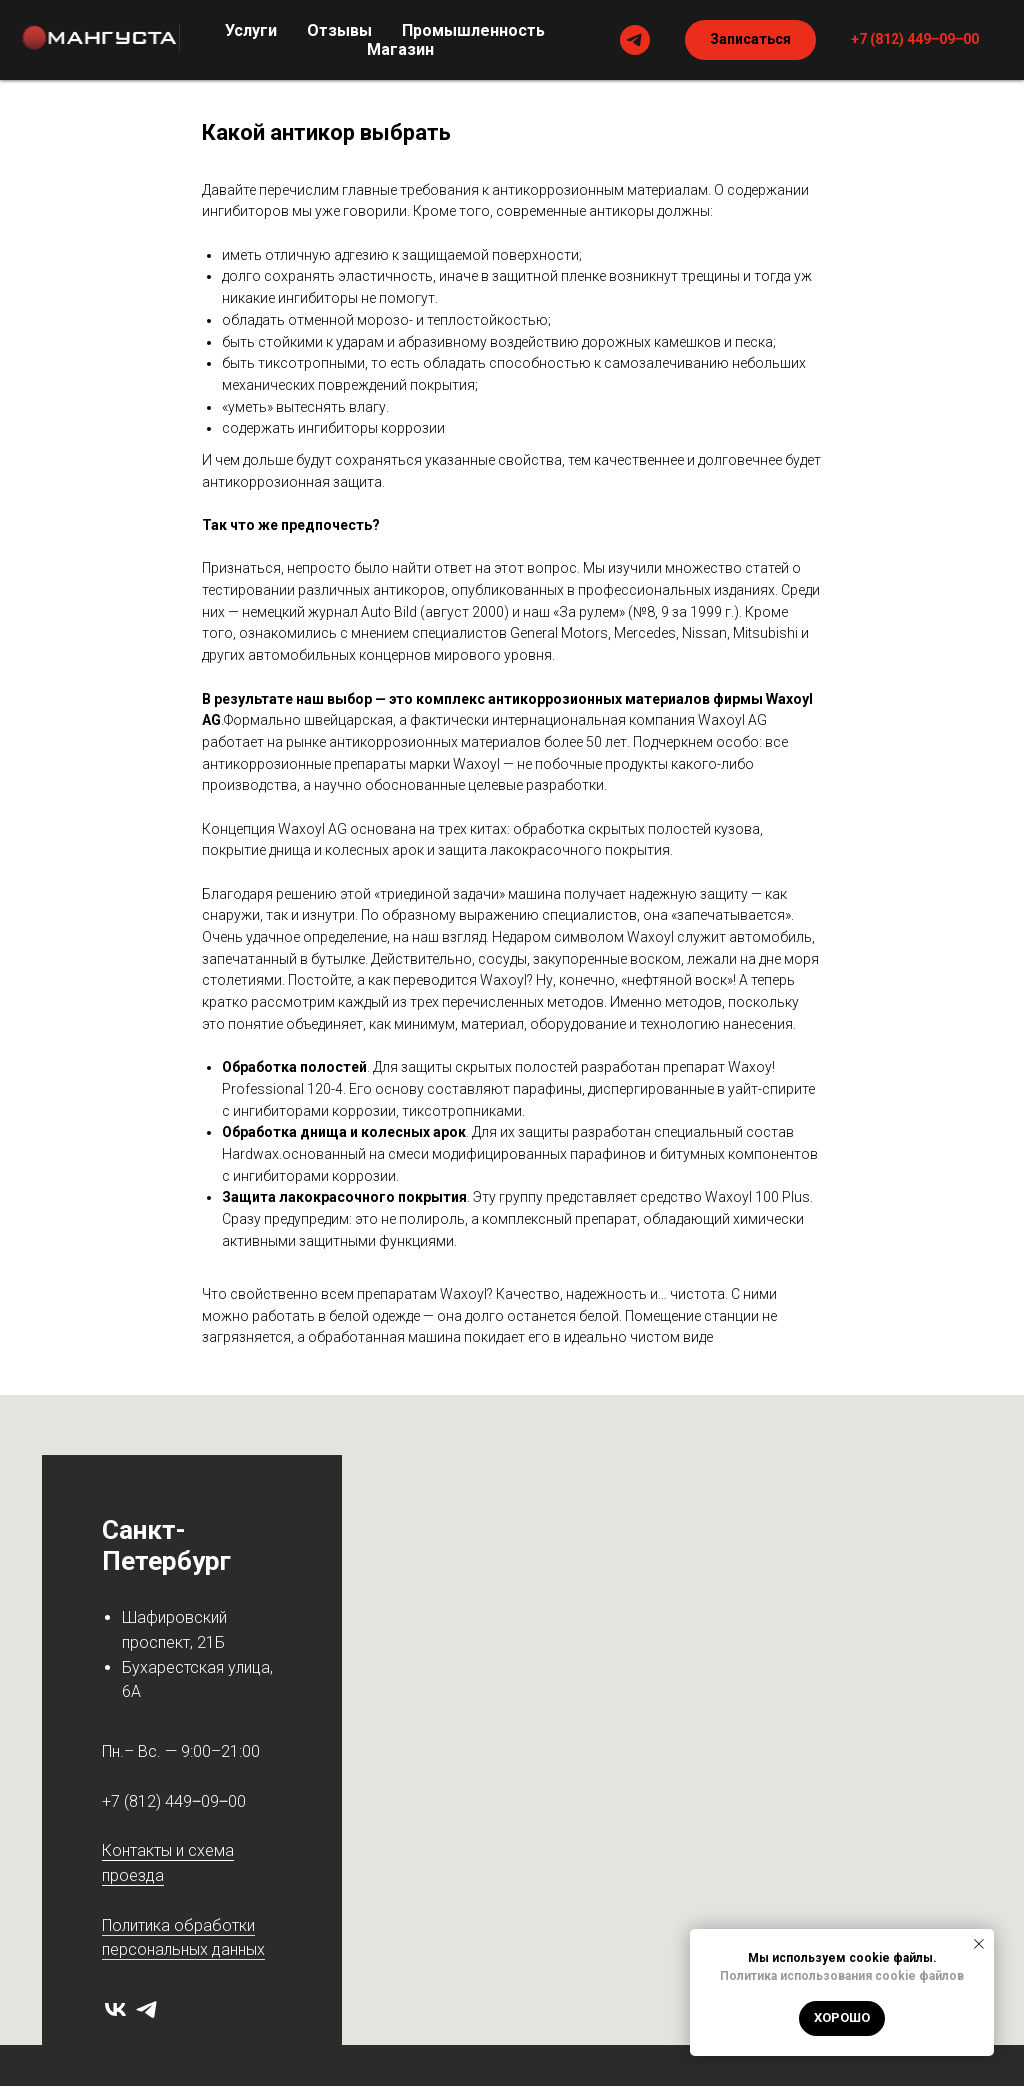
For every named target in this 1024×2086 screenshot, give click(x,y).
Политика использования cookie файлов (842, 1976)
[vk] (115, 2009)
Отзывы (339, 30)
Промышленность (473, 30)
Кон (116, 1850)
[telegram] (635, 40)
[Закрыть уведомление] (979, 1944)
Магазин (400, 49)
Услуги (251, 30)
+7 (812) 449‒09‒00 (174, 1801)
